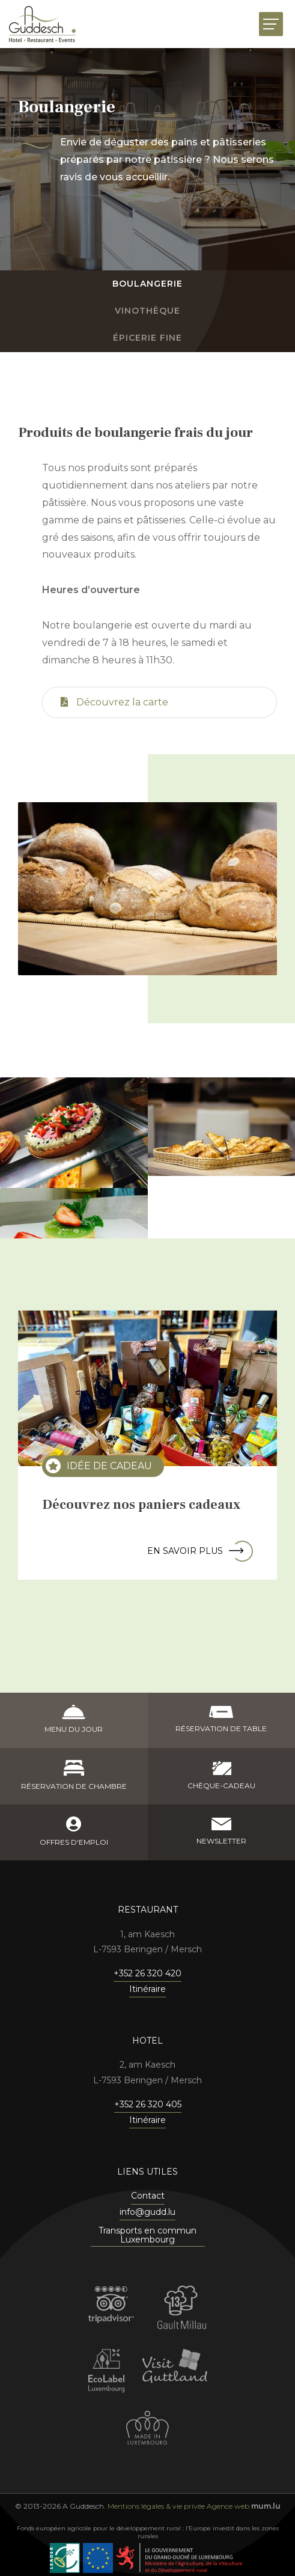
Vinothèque (147, 310)
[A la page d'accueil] (42, 24)
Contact (148, 2195)
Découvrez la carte (114, 702)
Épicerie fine (147, 337)
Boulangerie (147, 283)
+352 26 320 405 (147, 2104)
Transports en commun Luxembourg (147, 2235)
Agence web (228, 2506)
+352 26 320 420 (147, 1973)
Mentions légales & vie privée (156, 2506)
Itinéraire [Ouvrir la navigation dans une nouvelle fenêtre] (147, 1989)
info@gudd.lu (147, 2211)
